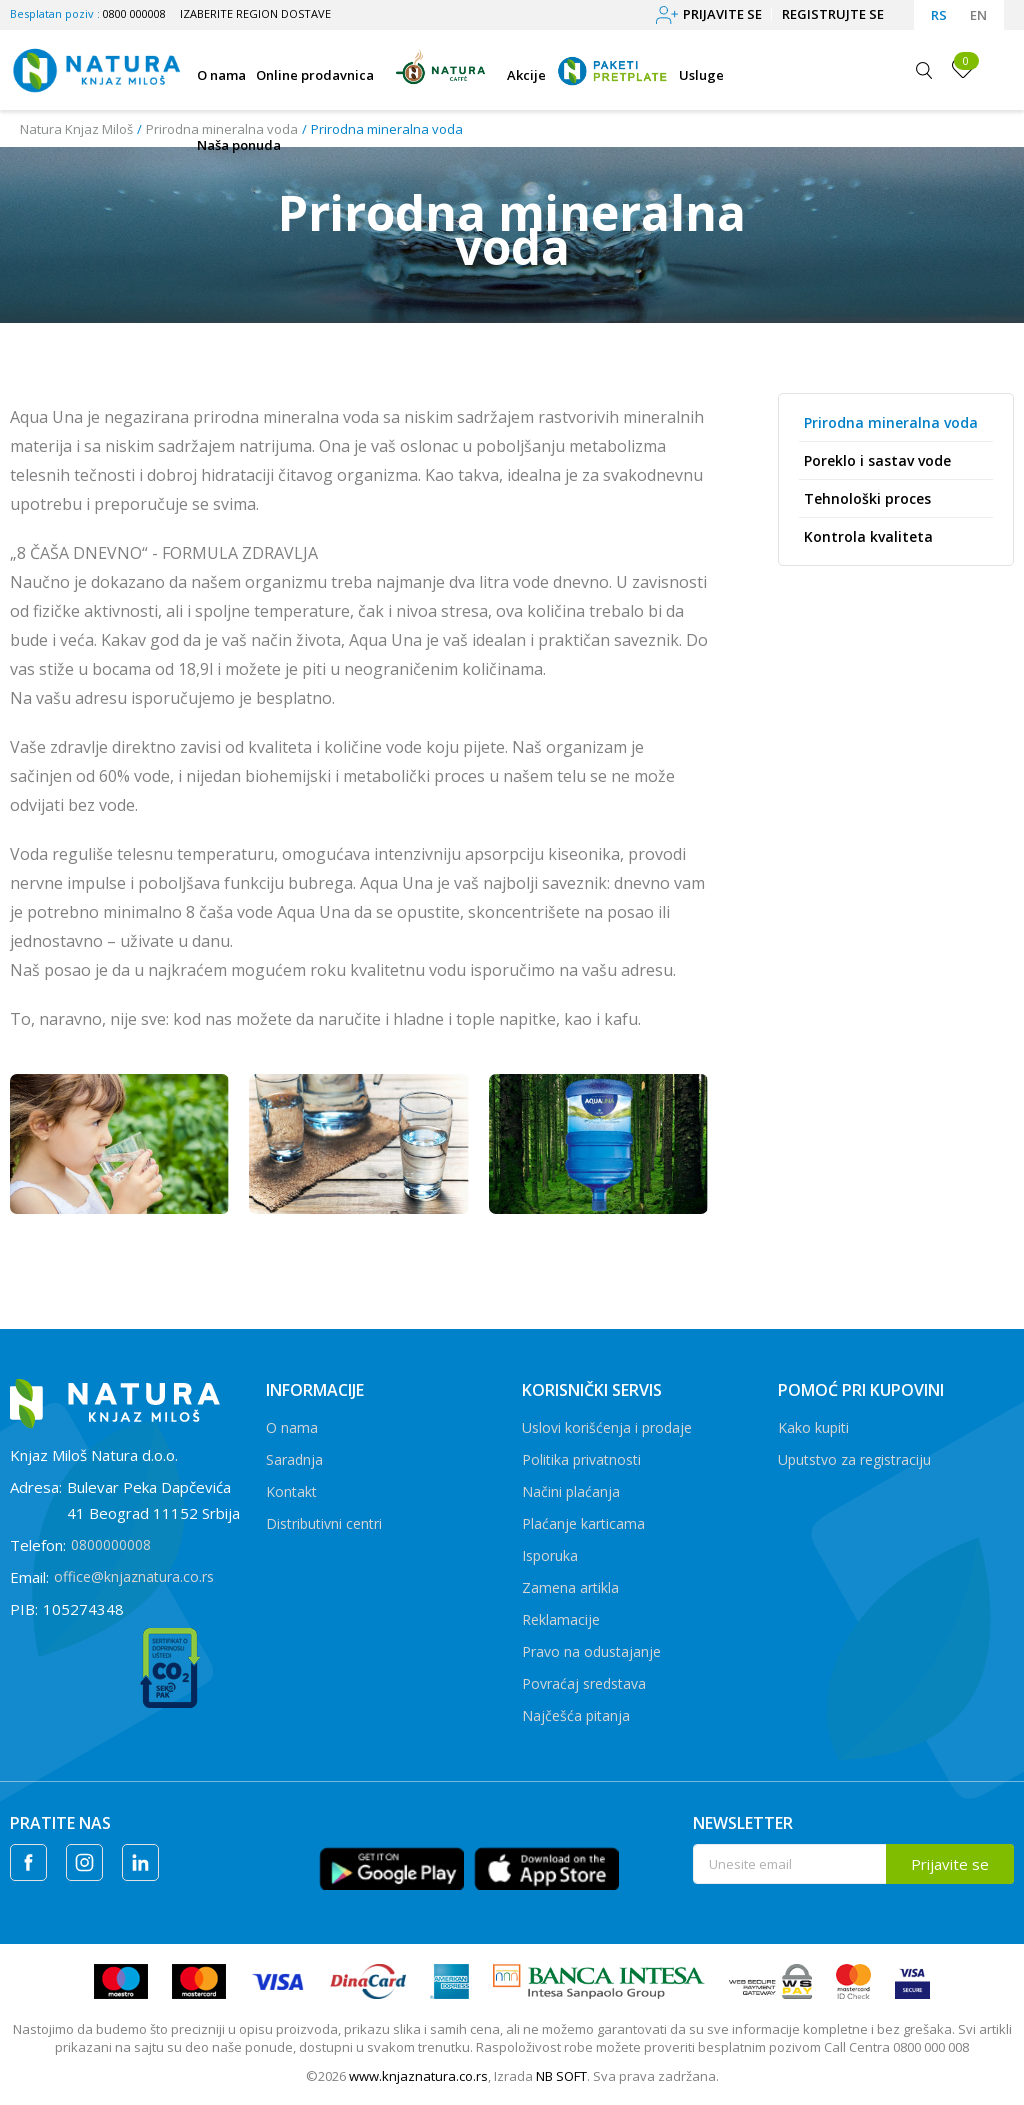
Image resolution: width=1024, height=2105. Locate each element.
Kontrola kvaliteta (868, 536)
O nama (292, 1427)
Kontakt (291, 1491)
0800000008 (111, 1544)
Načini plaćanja (571, 1491)
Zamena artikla (570, 1587)
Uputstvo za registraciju (854, 1459)
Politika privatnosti (581, 1459)
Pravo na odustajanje (591, 1651)
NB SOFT (561, 2076)
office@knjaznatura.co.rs (134, 1576)
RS (939, 15)
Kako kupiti (813, 1427)
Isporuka (550, 1555)
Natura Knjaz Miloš (76, 129)
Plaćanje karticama (583, 1523)
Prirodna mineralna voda (891, 422)
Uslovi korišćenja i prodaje (607, 1427)
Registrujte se (833, 14)
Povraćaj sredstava (584, 1683)
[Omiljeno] (963, 69)
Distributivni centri (324, 1523)
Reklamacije (561, 1619)
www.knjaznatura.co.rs (418, 2076)
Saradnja (294, 1459)
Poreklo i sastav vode (877, 460)
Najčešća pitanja (576, 1715)
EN (978, 15)
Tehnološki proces (867, 498)
